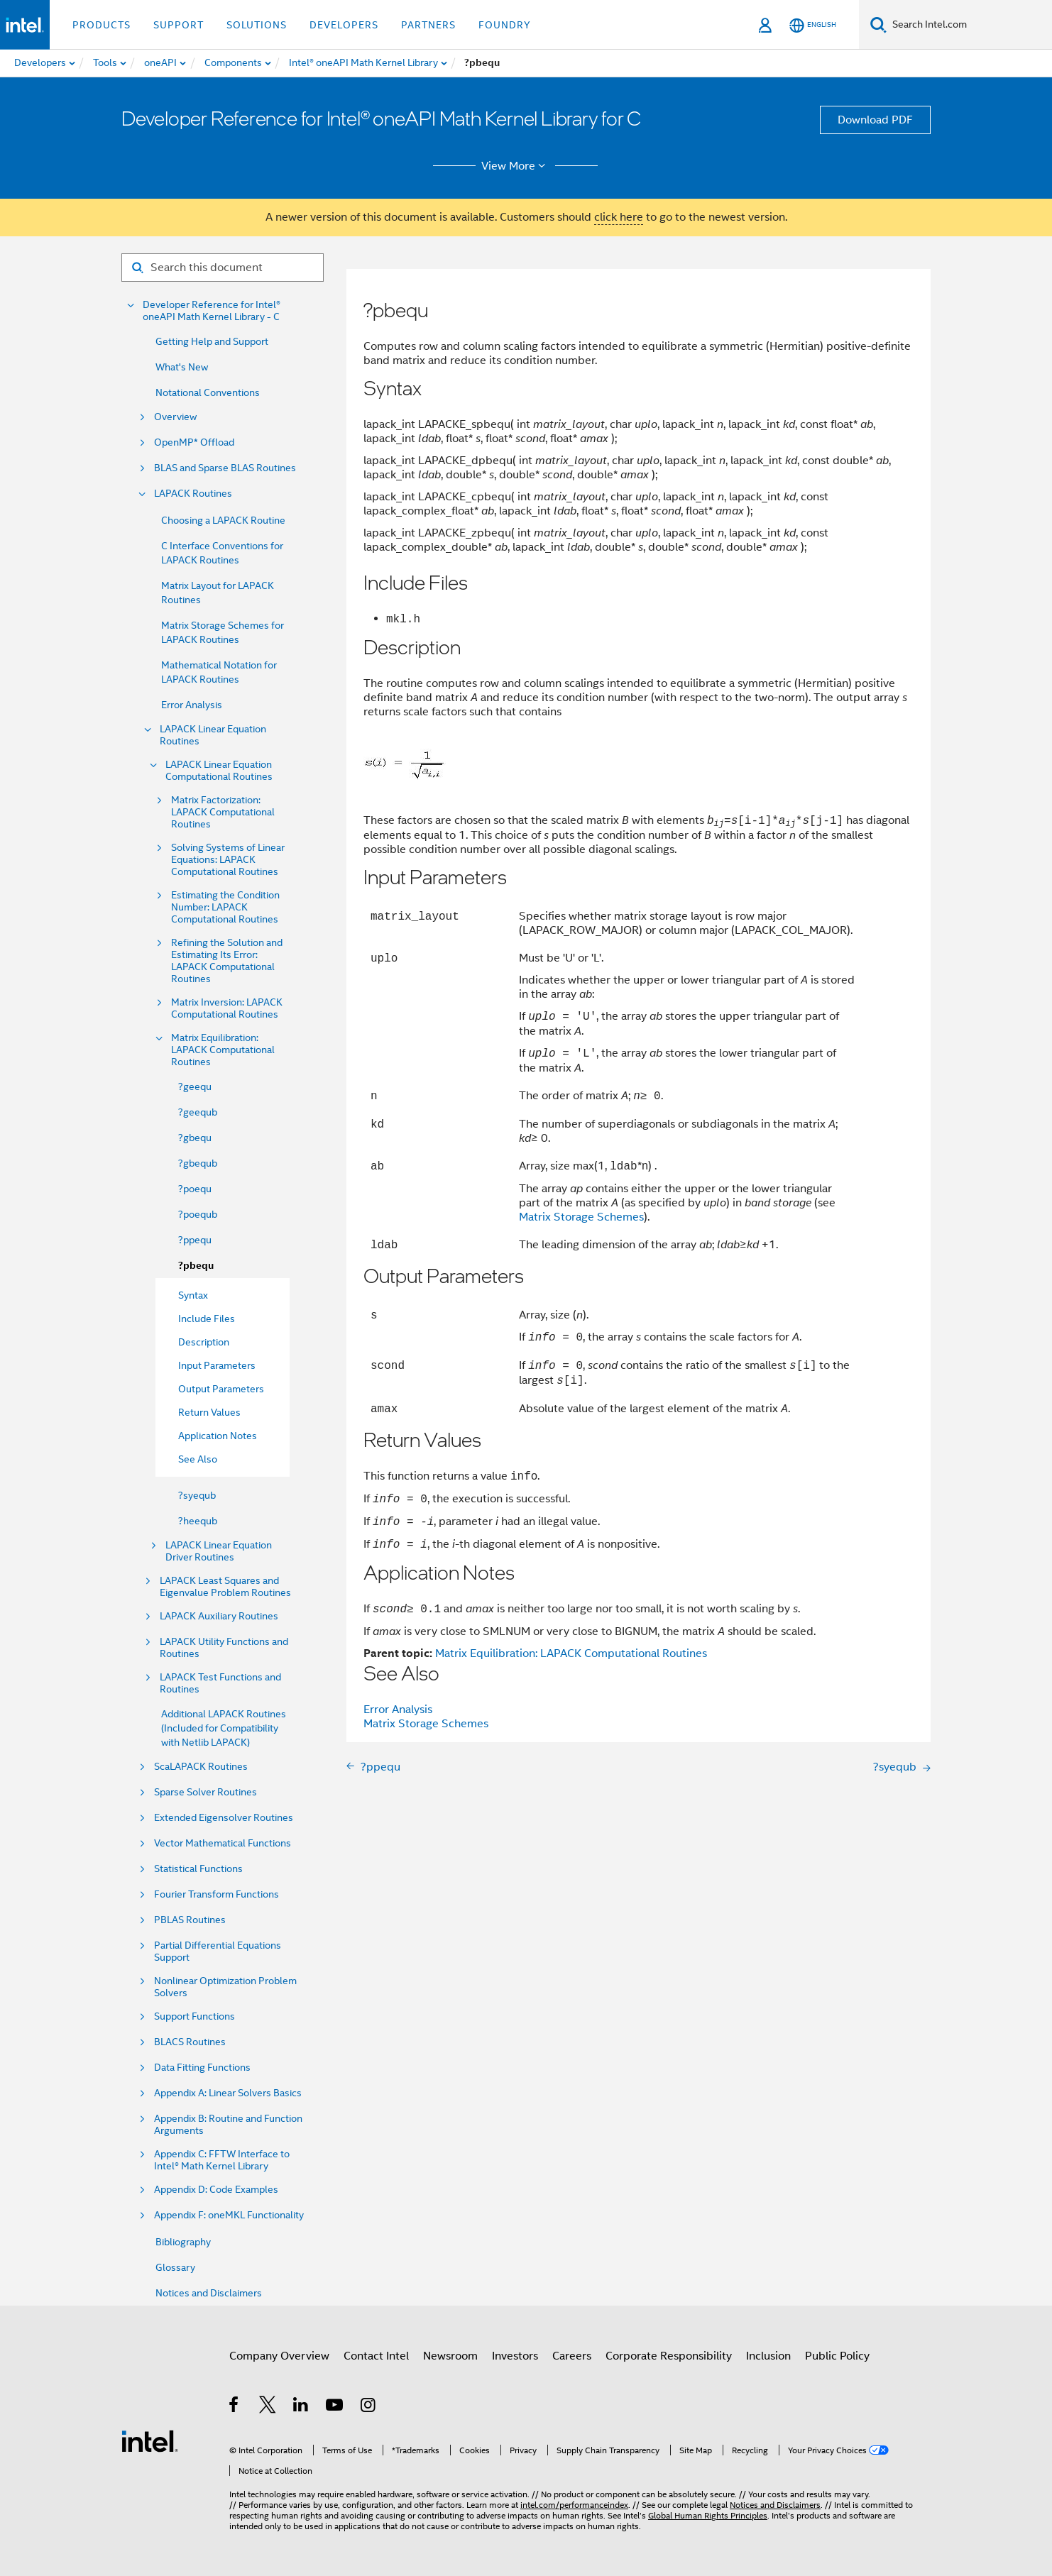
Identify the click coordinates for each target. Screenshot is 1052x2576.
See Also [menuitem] (197, 1459)
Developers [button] (343, 24)
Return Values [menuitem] (209, 1412)
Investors (515, 2356)
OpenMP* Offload (194, 442)
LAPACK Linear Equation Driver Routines (218, 1551)
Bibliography (183, 2241)
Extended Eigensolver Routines (223, 1818)
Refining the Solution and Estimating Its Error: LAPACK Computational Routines (227, 961)
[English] (813, 25)
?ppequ (195, 1239)
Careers (571, 2356)
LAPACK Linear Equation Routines (213, 735)
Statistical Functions (198, 1869)
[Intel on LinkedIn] (301, 2407)
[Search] (878, 24)
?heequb (197, 1520)
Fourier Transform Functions (216, 1894)
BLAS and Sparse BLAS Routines (225, 468)
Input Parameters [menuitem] (217, 1365)
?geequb (197, 1112)
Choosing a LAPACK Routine (223, 520)
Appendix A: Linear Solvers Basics (228, 2093)
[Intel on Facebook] (235, 2407)
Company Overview (279, 2356)
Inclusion (768, 2356)
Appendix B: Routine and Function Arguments (228, 2125)
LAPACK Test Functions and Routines (220, 1683)
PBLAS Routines (190, 1920)
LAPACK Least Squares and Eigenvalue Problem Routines (225, 1587)
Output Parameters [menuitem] (221, 1388)
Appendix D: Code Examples (216, 2190)
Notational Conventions (207, 392)
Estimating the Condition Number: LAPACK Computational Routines (225, 907)
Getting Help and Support (211, 341)
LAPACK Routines (193, 494)
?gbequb (197, 1163)
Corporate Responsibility (669, 2356)
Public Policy (837, 2356)
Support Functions (194, 2016)
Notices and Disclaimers (208, 2292)
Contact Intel (376, 2356)
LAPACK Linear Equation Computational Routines (219, 771)
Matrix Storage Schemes (581, 1217)
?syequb (197, 1495)
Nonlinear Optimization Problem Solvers (225, 1987)
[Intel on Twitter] (268, 2407)
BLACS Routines (190, 2042)
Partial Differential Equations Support (217, 1951)
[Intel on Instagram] (369, 2407)
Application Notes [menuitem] (217, 1435)
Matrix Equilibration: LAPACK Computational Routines (223, 1050)
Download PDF (875, 120)
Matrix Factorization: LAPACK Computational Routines (223, 812)
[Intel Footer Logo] (149, 2440)
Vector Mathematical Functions (222, 1843)
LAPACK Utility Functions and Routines (224, 1648)
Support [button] (178, 24)
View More (515, 166)
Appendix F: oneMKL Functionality (229, 2215)
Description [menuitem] (203, 1342)
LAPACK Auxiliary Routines (219, 1616)
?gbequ (195, 1137)
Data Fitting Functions (202, 2068)
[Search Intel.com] (969, 25)
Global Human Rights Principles (707, 2515)
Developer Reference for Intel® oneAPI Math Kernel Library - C (211, 311)
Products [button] (101, 24)
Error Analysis (191, 704)
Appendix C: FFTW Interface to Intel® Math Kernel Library (222, 2160)
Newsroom (450, 2356)
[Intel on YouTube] (335, 2407)
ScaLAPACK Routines (201, 1767)
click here (618, 217)
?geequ (195, 1086)
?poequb (197, 1214)
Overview (175, 417)
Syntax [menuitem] (193, 1295)
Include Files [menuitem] (206, 1318)
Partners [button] (428, 24)
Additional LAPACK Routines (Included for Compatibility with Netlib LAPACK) (223, 1728)
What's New (181, 366)
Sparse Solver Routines (205, 1792)
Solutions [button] (256, 24)
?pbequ (196, 1265)
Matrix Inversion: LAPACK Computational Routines (227, 1008)
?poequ (195, 1188)
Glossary (175, 2267)
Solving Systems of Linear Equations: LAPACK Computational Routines (228, 860)
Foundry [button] (504, 24)
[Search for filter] (222, 267)
